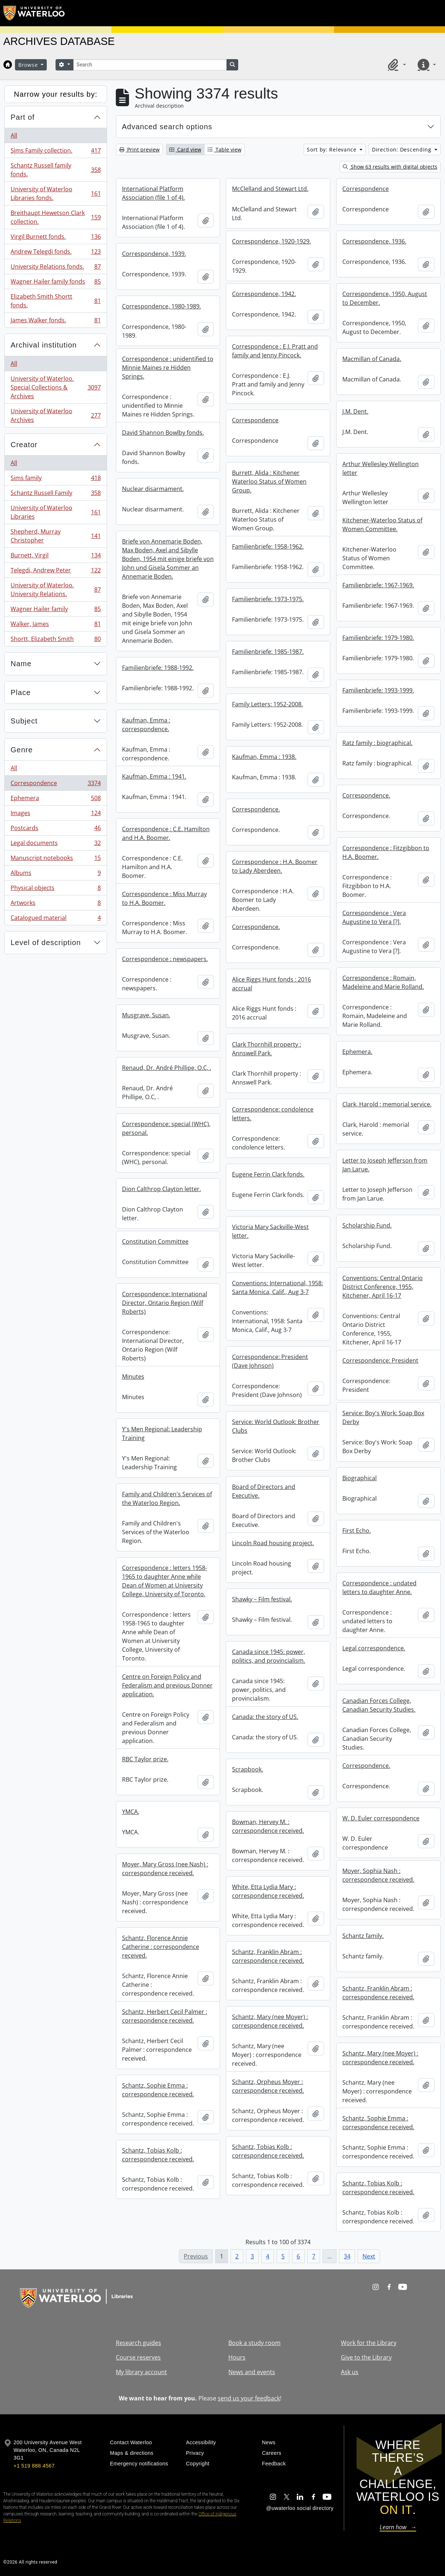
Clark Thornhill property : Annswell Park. (266, 1048)
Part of (23, 117)
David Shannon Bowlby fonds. (163, 433)
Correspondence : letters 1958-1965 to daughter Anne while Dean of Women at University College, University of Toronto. (164, 1581)
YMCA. (130, 1812)
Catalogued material (55, 919)
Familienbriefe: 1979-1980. (378, 638)
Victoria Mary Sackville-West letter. (270, 1231)
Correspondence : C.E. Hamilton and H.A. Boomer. (166, 833)
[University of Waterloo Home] (34, 13)
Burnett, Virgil (55, 557)
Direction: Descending (402, 149)
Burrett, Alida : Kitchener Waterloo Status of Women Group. (269, 481)
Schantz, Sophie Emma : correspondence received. (158, 2089)
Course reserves (138, 2357)
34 (347, 2256)
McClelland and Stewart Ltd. (270, 189)
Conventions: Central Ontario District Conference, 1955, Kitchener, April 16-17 (382, 1286)
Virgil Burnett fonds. (55, 238)
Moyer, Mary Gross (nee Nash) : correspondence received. (165, 1868)
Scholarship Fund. (367, 1225)
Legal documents (55, 844)
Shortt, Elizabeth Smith (55, 640)
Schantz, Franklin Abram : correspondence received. (268, 1956)
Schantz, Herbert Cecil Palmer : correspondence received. (164, 2016)
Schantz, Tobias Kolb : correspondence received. (268, 2151)
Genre (22, 750)
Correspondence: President (380, 1360)
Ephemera (55, 800)
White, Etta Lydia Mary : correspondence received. (268, 1891)
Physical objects (55, 889)
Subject (24, 721)
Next (368, 2256)
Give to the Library (366, 2357)
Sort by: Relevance (332, 149)
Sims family (55, 479)
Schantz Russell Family (55, 494)
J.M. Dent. (355, 411)
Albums (55, 874)
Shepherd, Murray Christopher (55, 535)
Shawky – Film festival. (262, 1599)
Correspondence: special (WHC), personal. (166, 1128)
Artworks (55, 904)
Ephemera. (357, 1052)
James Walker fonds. (55, 321)
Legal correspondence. (373, 1648)
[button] (395, 64)
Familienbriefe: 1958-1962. (268, 546)
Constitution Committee (155, 1241)
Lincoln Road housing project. (273, 1543)
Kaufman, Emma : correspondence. (146, 724)
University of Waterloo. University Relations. (55, 589)
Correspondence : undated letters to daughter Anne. (379, 1587)
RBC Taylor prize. (145, 1759)
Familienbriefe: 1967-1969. (378, 585)
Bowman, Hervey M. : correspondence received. (268, 1826)
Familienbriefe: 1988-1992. (158, 668)
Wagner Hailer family (55, 610)
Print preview (139, 149)
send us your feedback (249, 2398)
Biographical (359, 1478)
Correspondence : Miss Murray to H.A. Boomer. (164, 898)
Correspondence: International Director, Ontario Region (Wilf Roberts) (164, 1303)
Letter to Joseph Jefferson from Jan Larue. (384, 1164)
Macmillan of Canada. (371, 359)
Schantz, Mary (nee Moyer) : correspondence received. (270, 2021)
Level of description (46, 942)
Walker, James (55, 625)
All (14, 135)
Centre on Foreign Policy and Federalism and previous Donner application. (167, 1685)
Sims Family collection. (55, 152)
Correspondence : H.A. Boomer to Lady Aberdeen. (274, 866)
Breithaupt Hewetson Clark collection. (55, 217)
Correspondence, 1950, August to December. (384, 298)
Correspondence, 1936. (374, 241)
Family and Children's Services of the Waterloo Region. (167, 1498)
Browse (28, 64)
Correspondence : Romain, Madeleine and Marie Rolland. (383, 982)
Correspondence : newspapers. (165, 959)
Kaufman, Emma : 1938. (264, 757)
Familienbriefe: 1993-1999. (378, 690)
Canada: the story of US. (265, 1717)
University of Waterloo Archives (55, 415)
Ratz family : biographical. (377, 743)
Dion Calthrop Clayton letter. (161, 1189)
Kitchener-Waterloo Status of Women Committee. (382, 524)
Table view (224, 149)
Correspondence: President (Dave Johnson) (270, 1361)
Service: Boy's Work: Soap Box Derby (383, 1417)
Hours (237, 2357)
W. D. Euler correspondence (380, 1818)
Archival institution (44, 345)
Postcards (55, 830)
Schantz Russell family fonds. (55, 169)
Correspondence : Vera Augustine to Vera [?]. (374, 917)
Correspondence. (366, 795)
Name (21, 664)
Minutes (133, 1377)
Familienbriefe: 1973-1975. (268, 599)
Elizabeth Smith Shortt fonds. (55, 300)
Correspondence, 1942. (264, 294)
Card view (185, 149)
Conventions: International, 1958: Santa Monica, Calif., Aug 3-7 (277, 1287)
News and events (251, 2372)
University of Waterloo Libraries (55, 512)
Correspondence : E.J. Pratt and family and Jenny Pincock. (275, 350)
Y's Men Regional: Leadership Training (162, 1433)
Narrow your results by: (56, 94)
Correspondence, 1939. (154, 254)
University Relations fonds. (55, 268)
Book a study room (254, 2343)
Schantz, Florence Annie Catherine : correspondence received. (160, 1946)
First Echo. (356, 1531)
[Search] (150, 64)
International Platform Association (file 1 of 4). (153, 193)
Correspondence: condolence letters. (272, 1113)
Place (21, 692)
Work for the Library (368, 2343)
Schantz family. (363, 1936)
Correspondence (55, 785)
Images (55, 815)
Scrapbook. (247, 1769)
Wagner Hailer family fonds (55, 283)
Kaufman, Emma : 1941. (154, 776)
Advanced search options (167, 127)
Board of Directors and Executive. (263, 1491)
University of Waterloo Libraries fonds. (55, 193)
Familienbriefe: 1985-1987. (268, 652)
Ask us (349, 2372)
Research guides (138, 2343)
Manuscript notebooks (55, 859)
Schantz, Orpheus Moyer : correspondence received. (268, 2086)
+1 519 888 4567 (34, 2466)
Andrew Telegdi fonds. (55, 253)
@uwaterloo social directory (300, 2508)
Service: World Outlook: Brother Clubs (275, 1426)
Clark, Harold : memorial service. (386, 1104)
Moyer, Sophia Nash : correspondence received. (378, 1875)
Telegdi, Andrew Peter (55, 572)
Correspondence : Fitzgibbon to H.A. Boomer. (385, 852)
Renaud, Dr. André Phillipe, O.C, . (166, 1068)
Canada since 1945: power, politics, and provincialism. (268, 1656)
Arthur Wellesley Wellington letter (380, 468)
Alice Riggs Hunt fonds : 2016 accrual (271, 983)
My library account (141, 2372)
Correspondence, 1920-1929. (271, 241)
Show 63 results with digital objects (390, 166)
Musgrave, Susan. (146, 1015)
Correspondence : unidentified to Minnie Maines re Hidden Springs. (167, 367)
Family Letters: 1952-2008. (267, 704)
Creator (24, 445)
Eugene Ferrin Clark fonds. (268, 1174)
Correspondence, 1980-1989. (161, 306)
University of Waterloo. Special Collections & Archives (55, 387)
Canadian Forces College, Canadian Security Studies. (378, 1705)
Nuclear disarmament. (153, 489)
